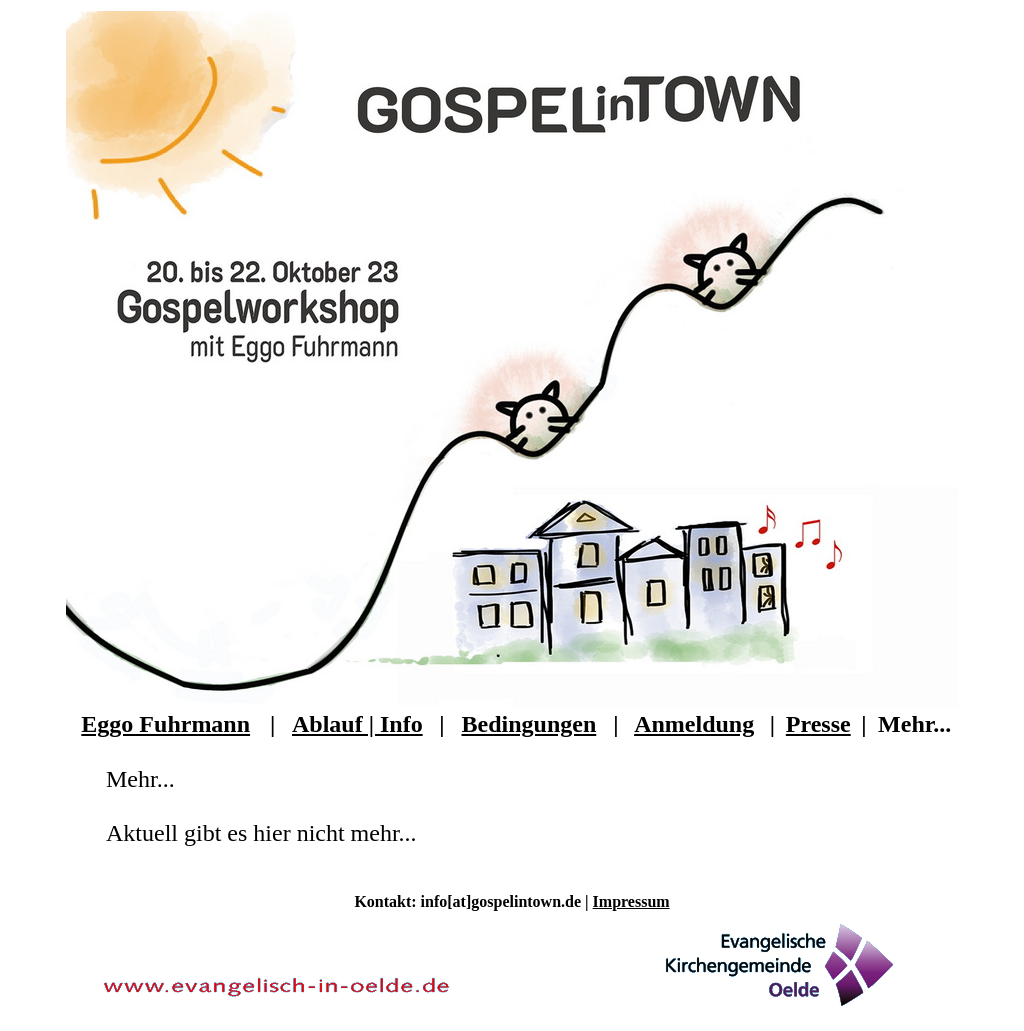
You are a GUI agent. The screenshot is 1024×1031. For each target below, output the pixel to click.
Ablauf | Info (357, 724)
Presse (818, 724)
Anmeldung (694, 724)
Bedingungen (529, 724)
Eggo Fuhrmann (165, 724)
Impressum (631, 901)
